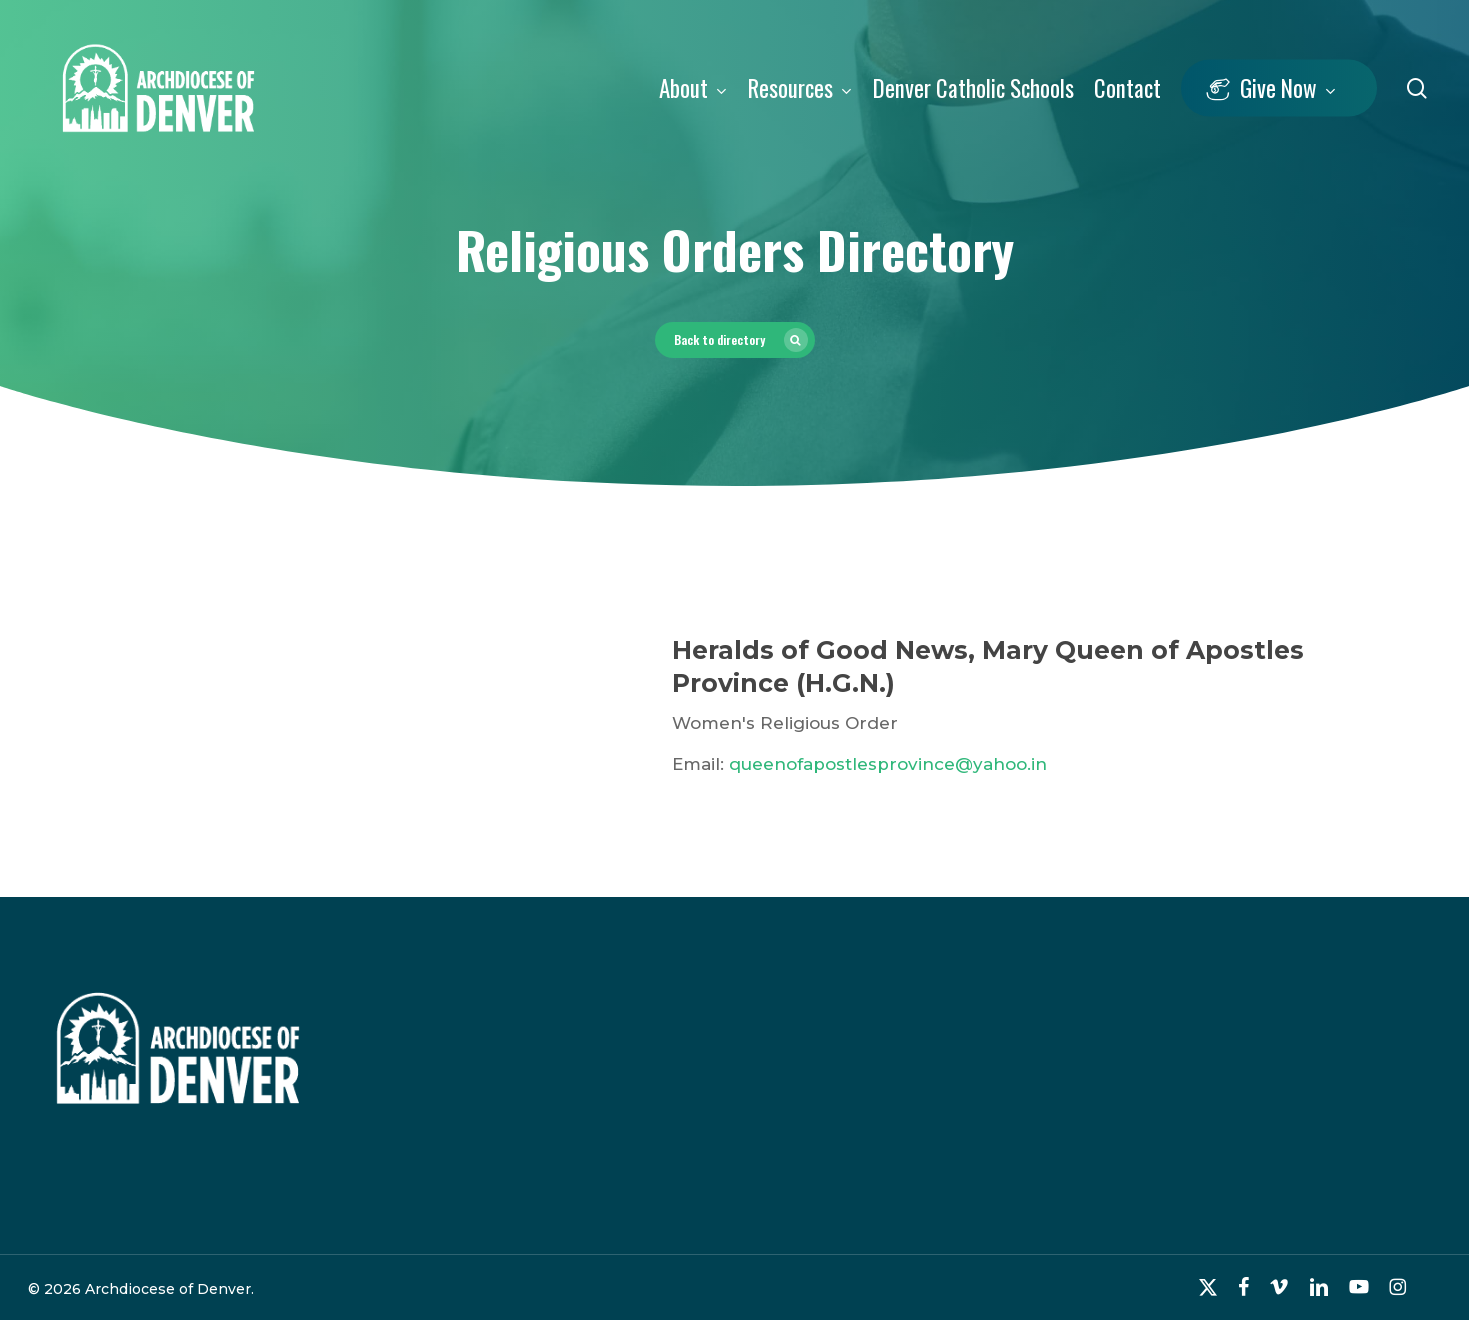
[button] (735, 340)
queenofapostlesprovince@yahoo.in (888, 764)
